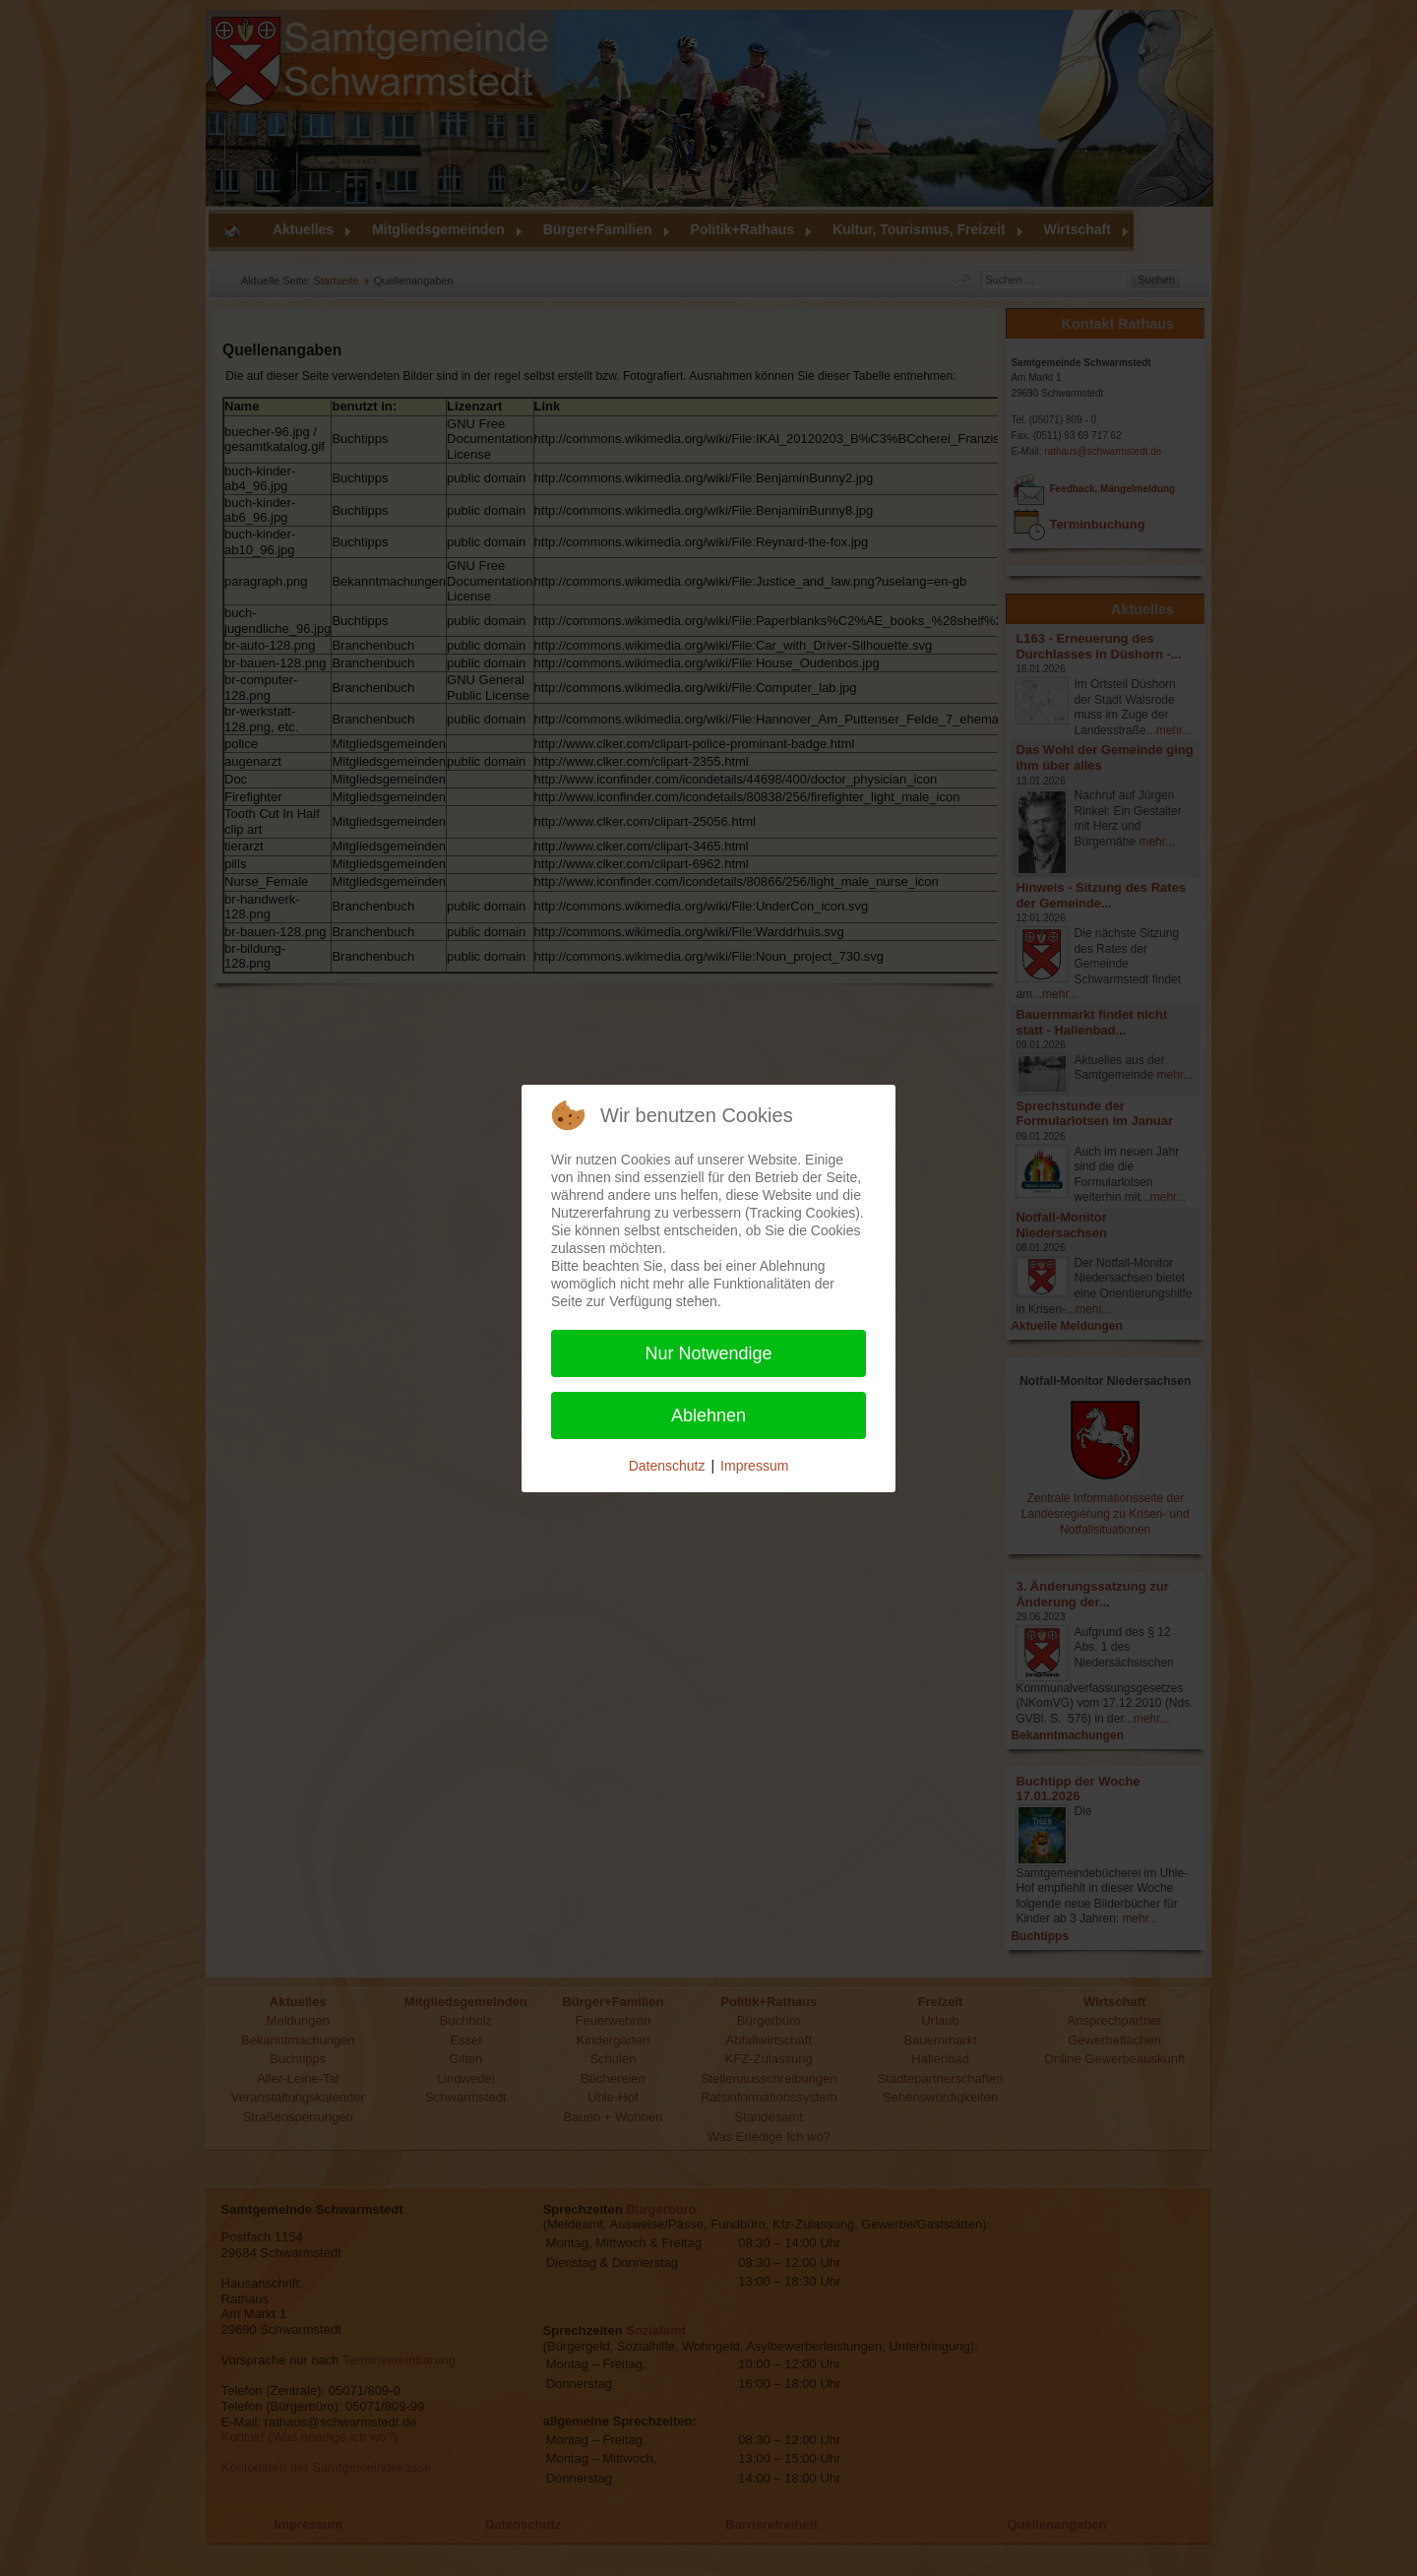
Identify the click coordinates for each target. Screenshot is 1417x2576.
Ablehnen (708, 1415)
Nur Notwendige (708, 1353)
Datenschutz (667, 1466)
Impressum (754, 1466)
